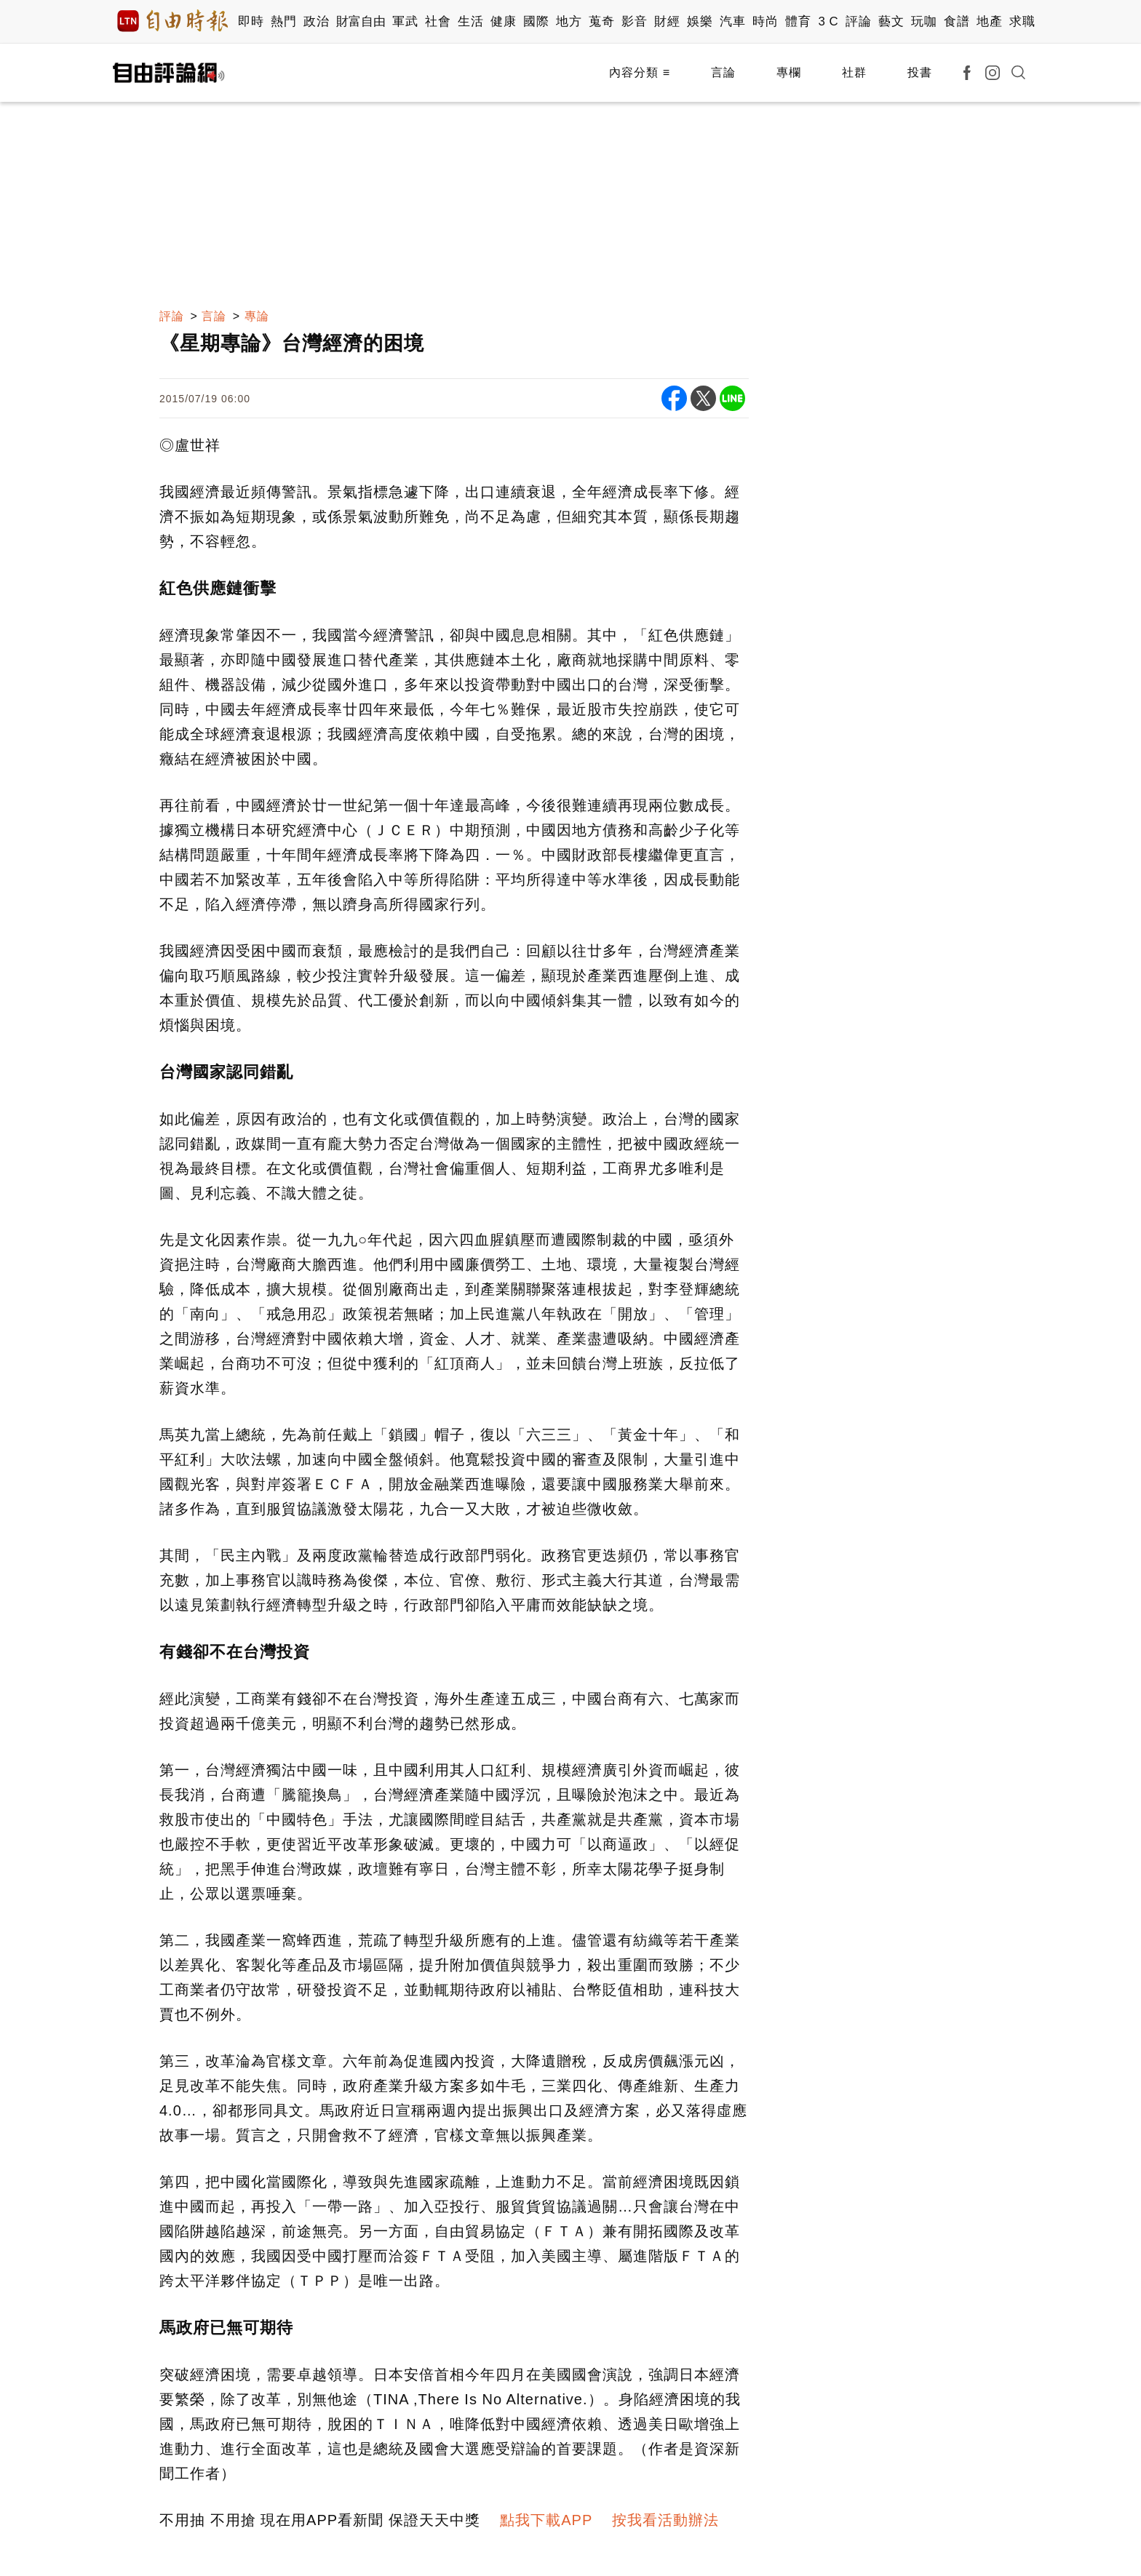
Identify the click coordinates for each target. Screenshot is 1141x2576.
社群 (854, 72)
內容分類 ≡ (639, 72)
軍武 (405, 21)
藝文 (891, 21)
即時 (250, 21)
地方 (568, 21)
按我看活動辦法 (665, 2520)
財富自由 (360, 21)
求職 (1022, 21)
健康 (503, 21)
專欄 (788, 72)
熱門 (283, 21)
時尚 (765, 21)
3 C (828, 21)
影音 (634, 21)
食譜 (956, 21)
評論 (858, 21)
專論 (256, 316)
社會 (437, 21)
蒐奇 (601, 21)
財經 (667, 21)
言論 (723, 72)
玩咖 (924, 21)
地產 (989, 21)
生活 (470, 21)
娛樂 (699, 21)
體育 (798, 21)
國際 (536, 21)
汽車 (732, 21)
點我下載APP (546, 2520)
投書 (919, 72)
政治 (316, 21)
